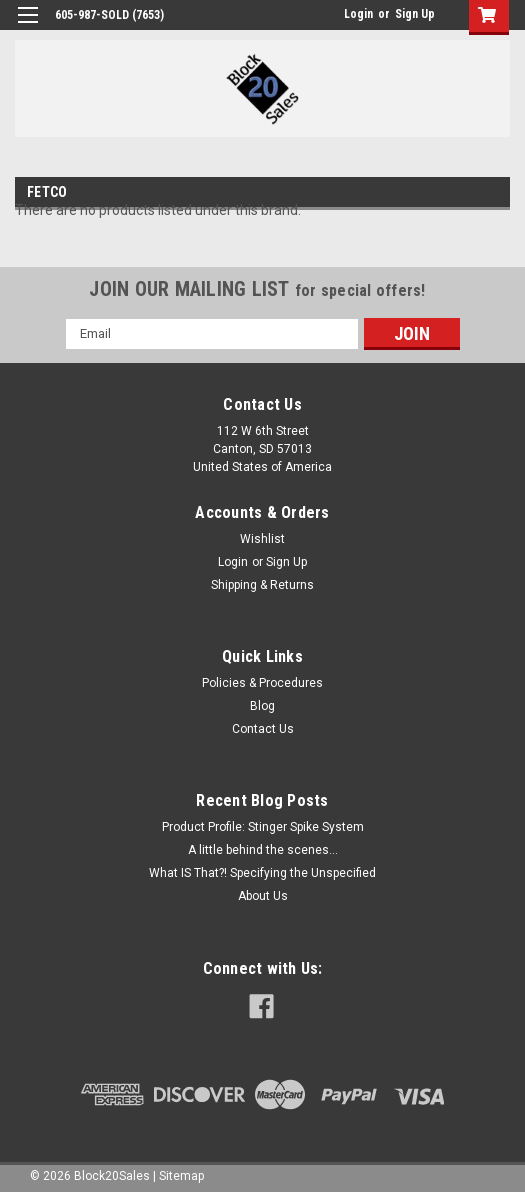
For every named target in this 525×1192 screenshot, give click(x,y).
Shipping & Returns (262, 585)
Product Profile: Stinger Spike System (263, 827)
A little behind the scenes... (263, 850)
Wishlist (262, 539)
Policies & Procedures (262, 683)
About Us (263, 896)
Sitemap (181, 1176)
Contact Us (263, 729)
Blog (262, 706)
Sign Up (415, 14)
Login (358, 14)
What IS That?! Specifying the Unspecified (262, 873)
